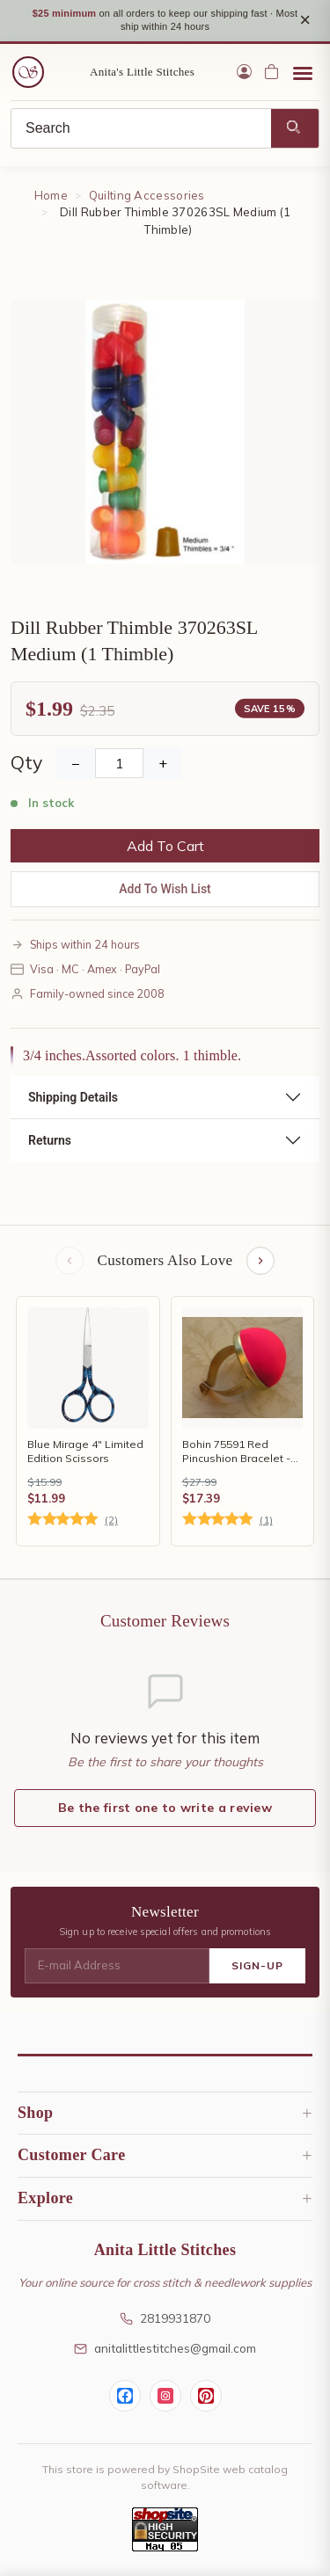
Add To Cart (165, 846)
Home (51, 195)
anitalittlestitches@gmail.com (165, 2347)
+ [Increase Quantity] (162, 763)
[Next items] (260, 1261)
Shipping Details (73, 1097)
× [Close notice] (305, 20)
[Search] (141, 128)
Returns (49, 1140)
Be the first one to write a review (165, 1808)
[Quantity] (119, 763)
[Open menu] (302, 72)
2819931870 (165, 2317)
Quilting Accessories (147, 195)
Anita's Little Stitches (142, 71)
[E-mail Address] (117, 1965)
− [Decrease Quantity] (75, 763)
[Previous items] (69, 1261)
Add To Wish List (165, 889)
